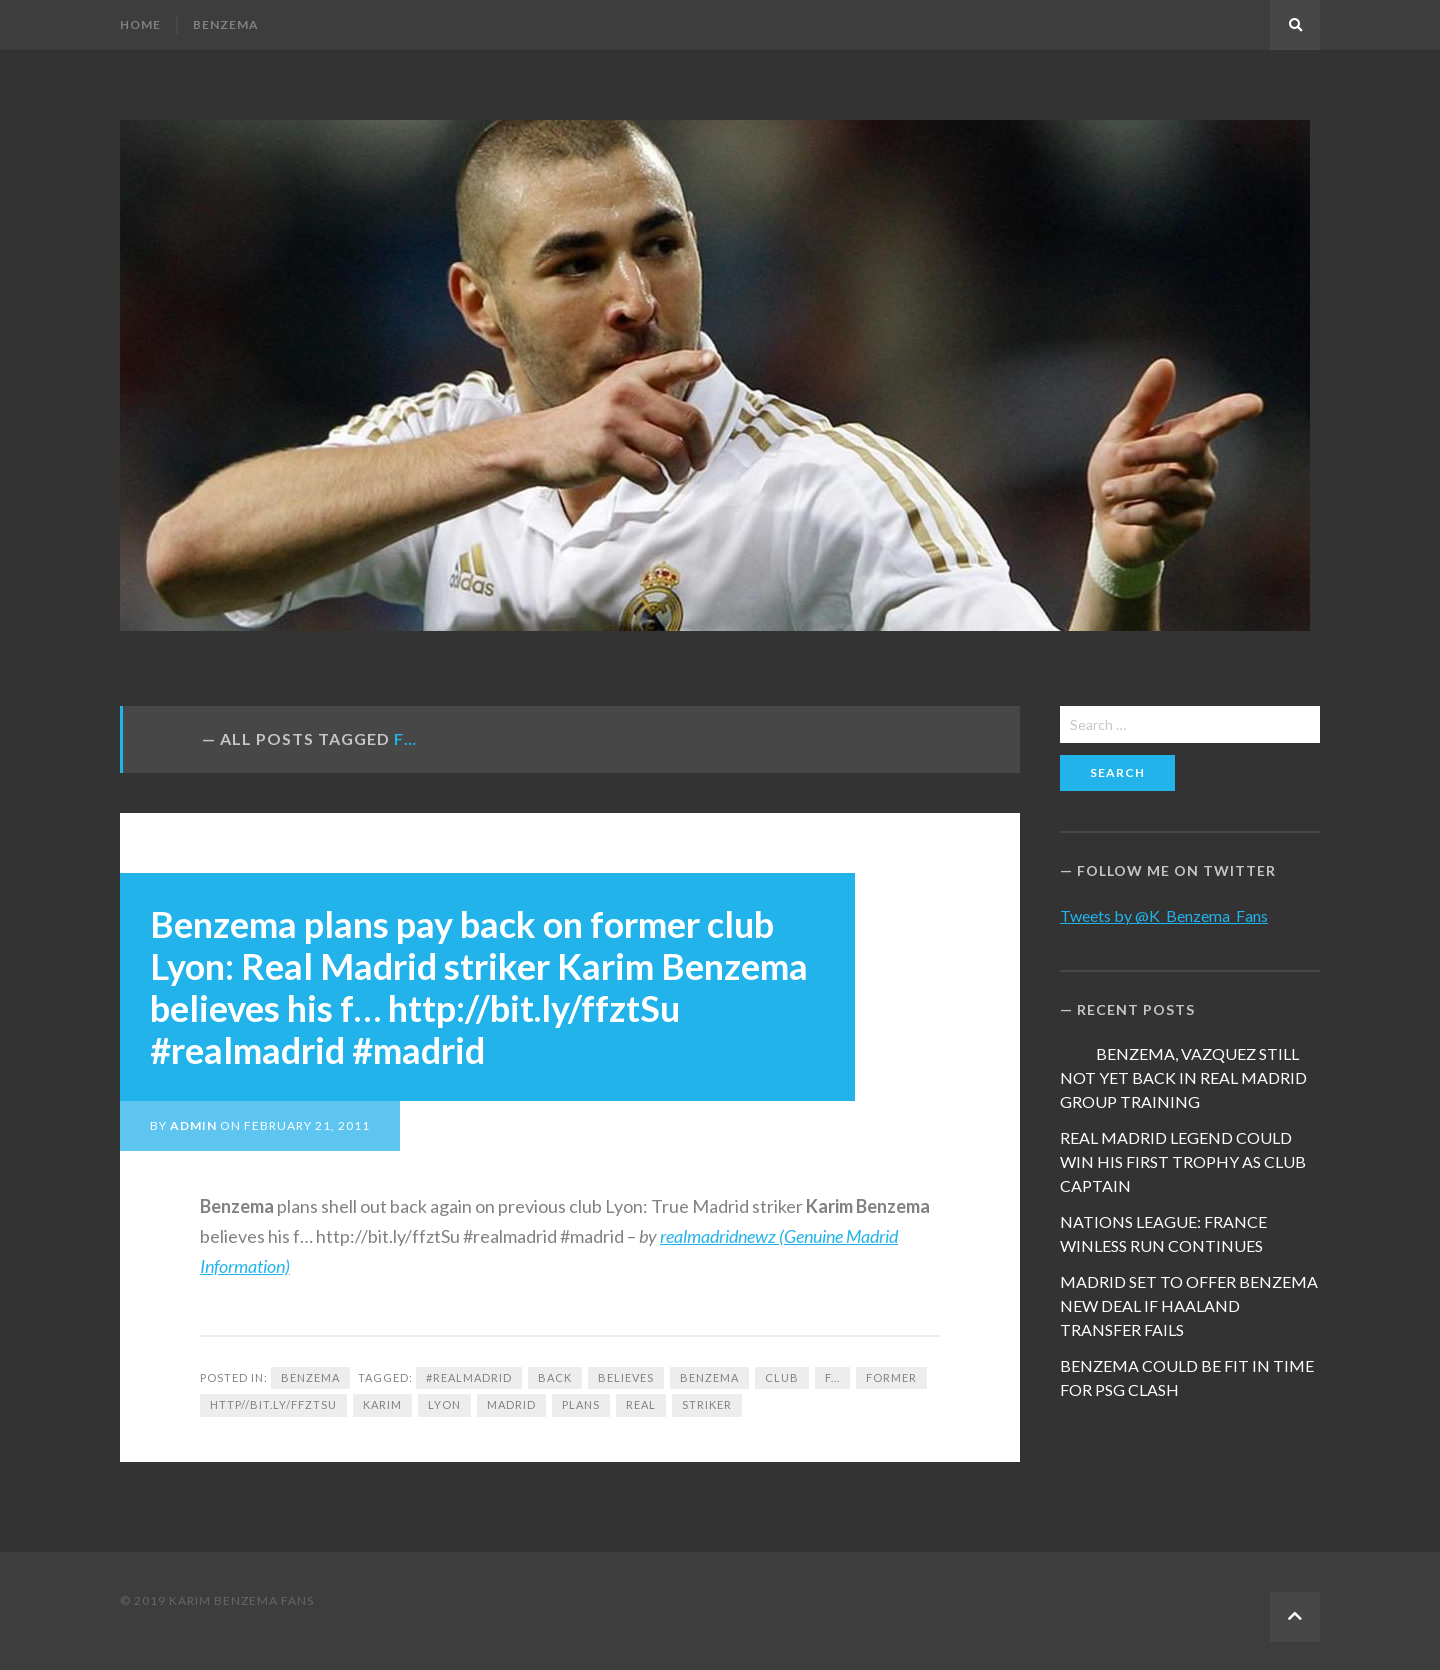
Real (641, 1404)
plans (581, 1404)
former (891, 1377)
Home (140, 24)
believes (626, 1377)
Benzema (226, 24)
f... (832, 1377)
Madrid (511, 1404)
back (555, 1377)
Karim (382, 1404)
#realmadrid (469, 1377)
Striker (707, 1404)
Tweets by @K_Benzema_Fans (1164, 915)
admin (193, 1125)
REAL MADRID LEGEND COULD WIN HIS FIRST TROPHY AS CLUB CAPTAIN (1183, 1161)
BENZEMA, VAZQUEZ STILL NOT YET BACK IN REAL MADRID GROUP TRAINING (1183, 1077)
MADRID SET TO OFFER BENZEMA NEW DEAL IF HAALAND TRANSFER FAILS (1189, 1305)
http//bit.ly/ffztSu (273, 1404)
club (782, 1377)
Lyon (444, 1404)
